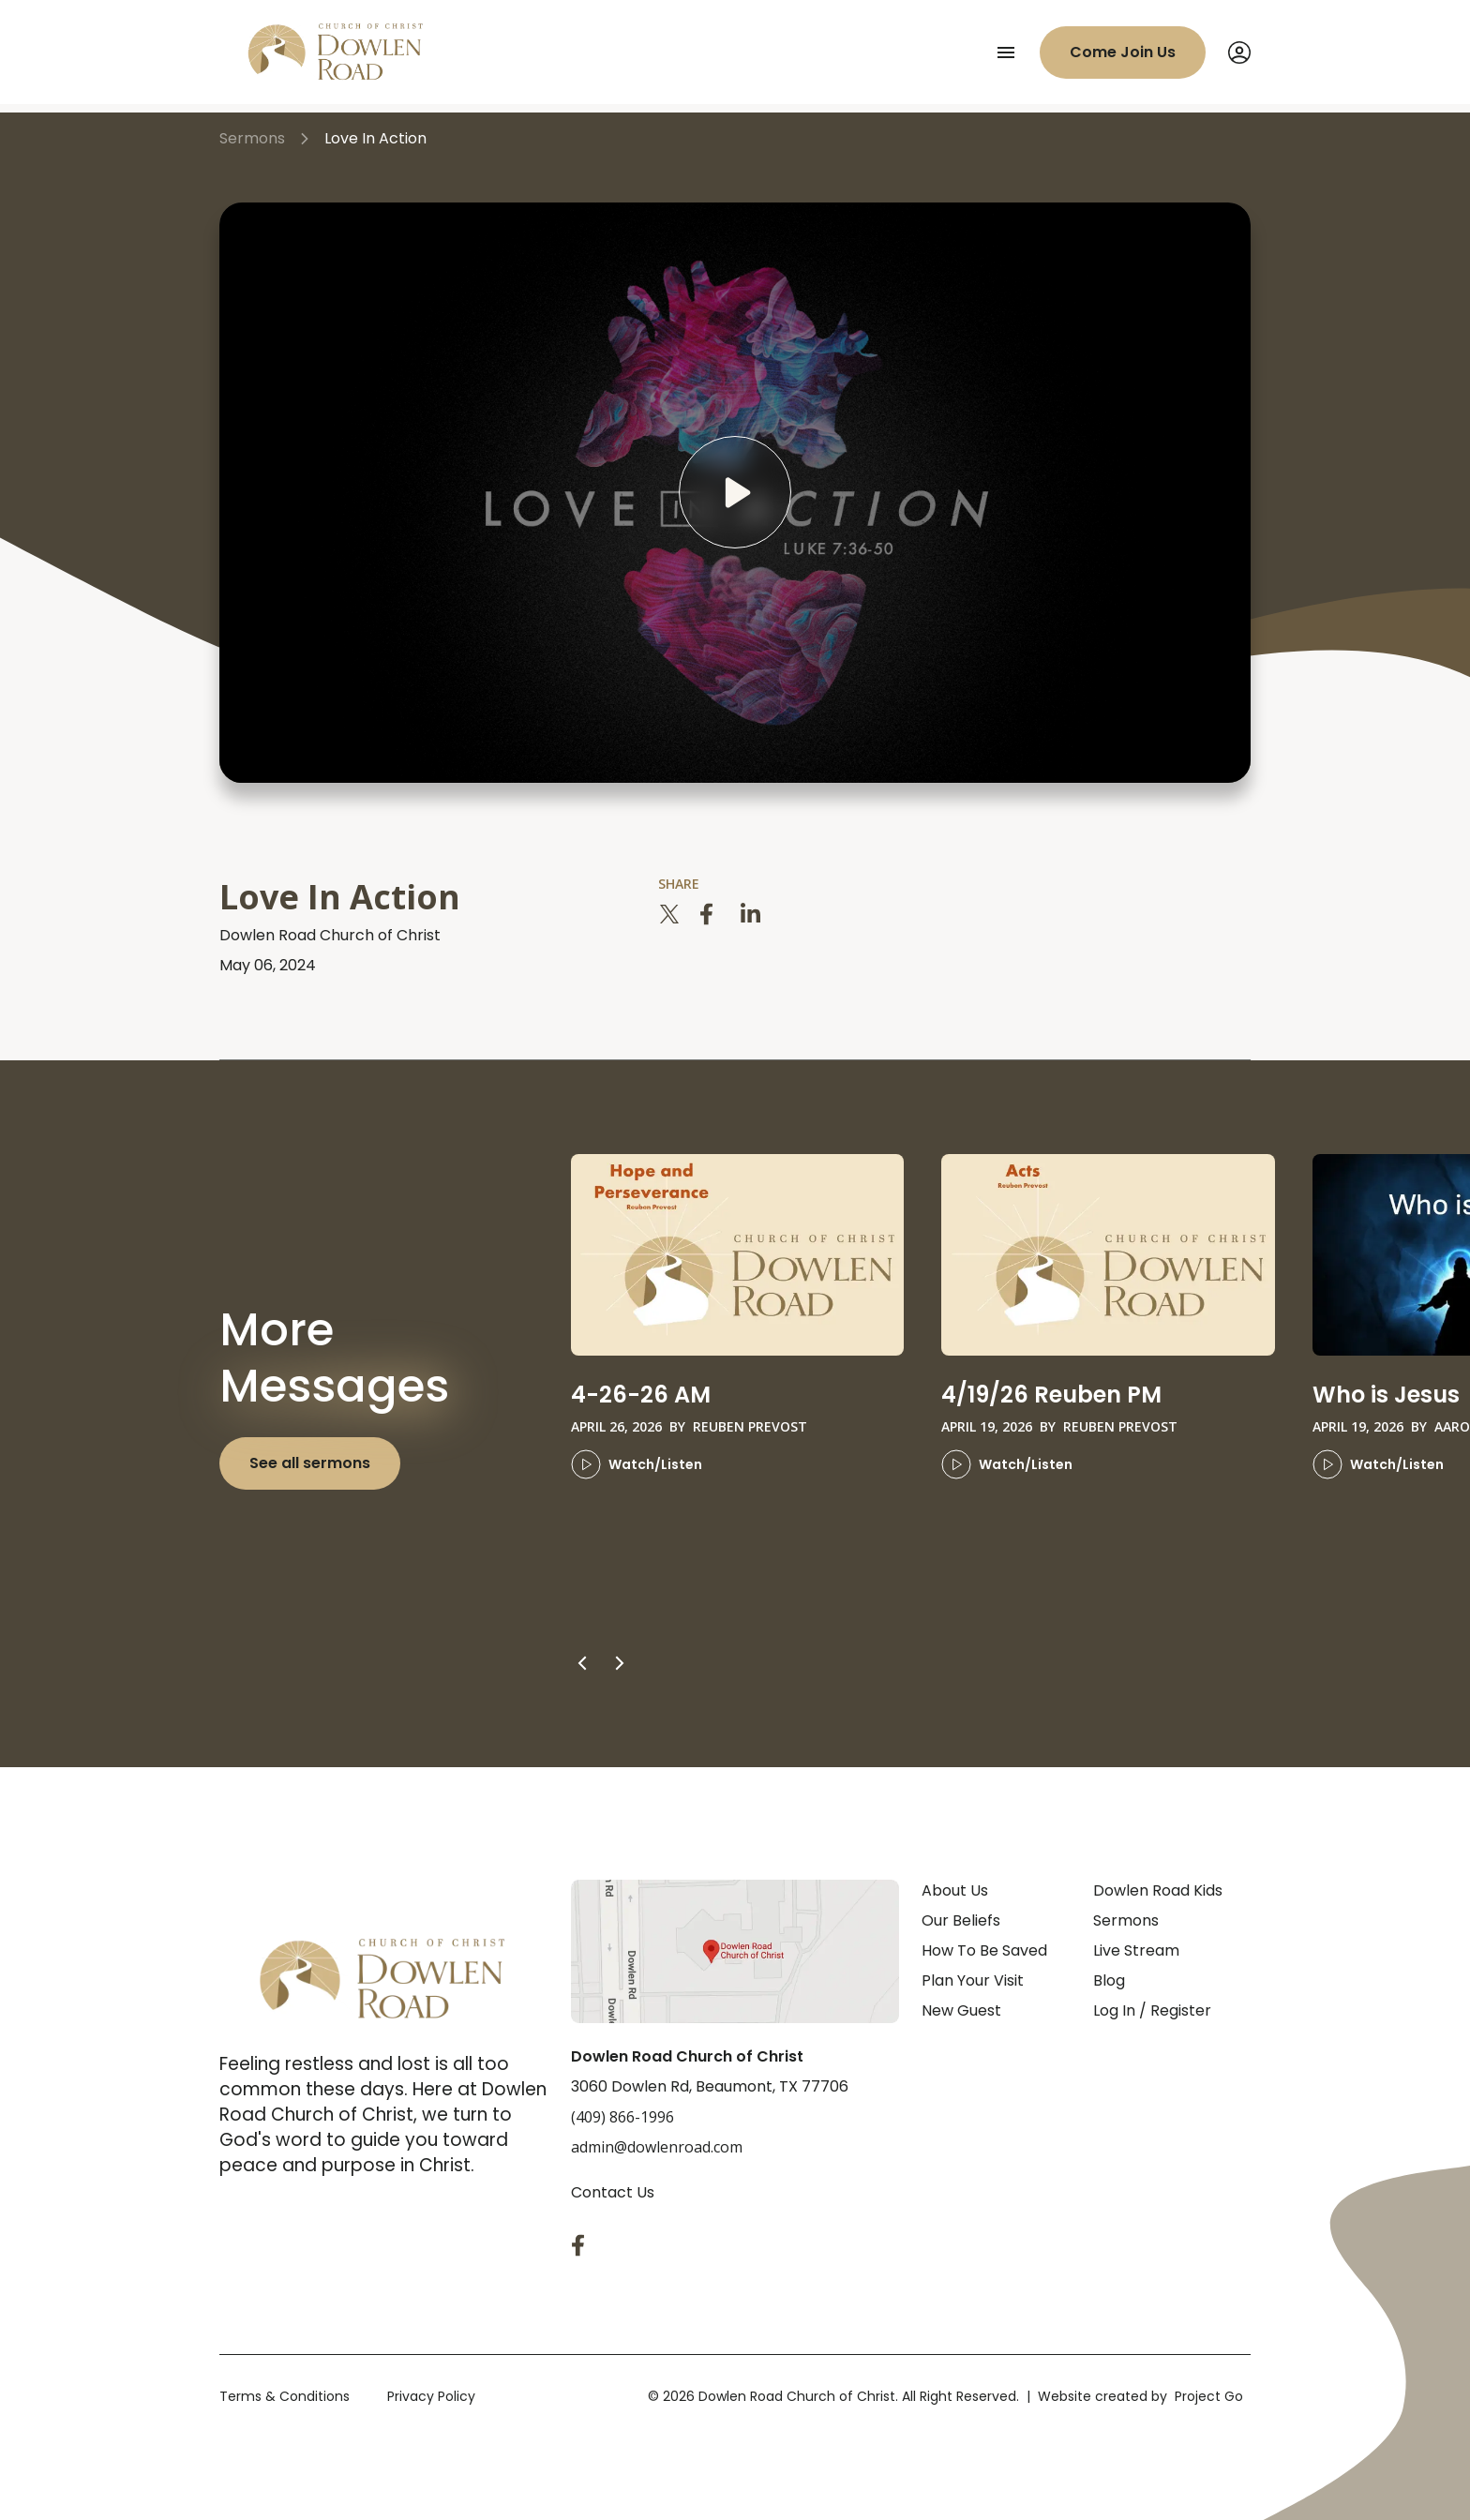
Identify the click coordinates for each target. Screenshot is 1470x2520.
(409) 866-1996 (622, 2117)
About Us (955, 1890)
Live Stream (1136, 1950)
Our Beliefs (961, 1920)
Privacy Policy (431, 2396)
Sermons (1126, 1920)
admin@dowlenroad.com (656, 2147)
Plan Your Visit (973, 1980)
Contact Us (612, 2192)
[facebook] (710, 914)
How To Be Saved (984, 1950)
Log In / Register (1152, 2010)
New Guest (961, 2010)
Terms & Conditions (284, 2396)
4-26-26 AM (641, 1394)
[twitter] (669, 914)
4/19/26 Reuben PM (1051, 1394)
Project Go (1209, 2396)
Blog (1109, 1980)
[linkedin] (752, 914)
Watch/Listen (636, 1464)
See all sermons (309, 1463)
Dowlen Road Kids (1157, 1890)
